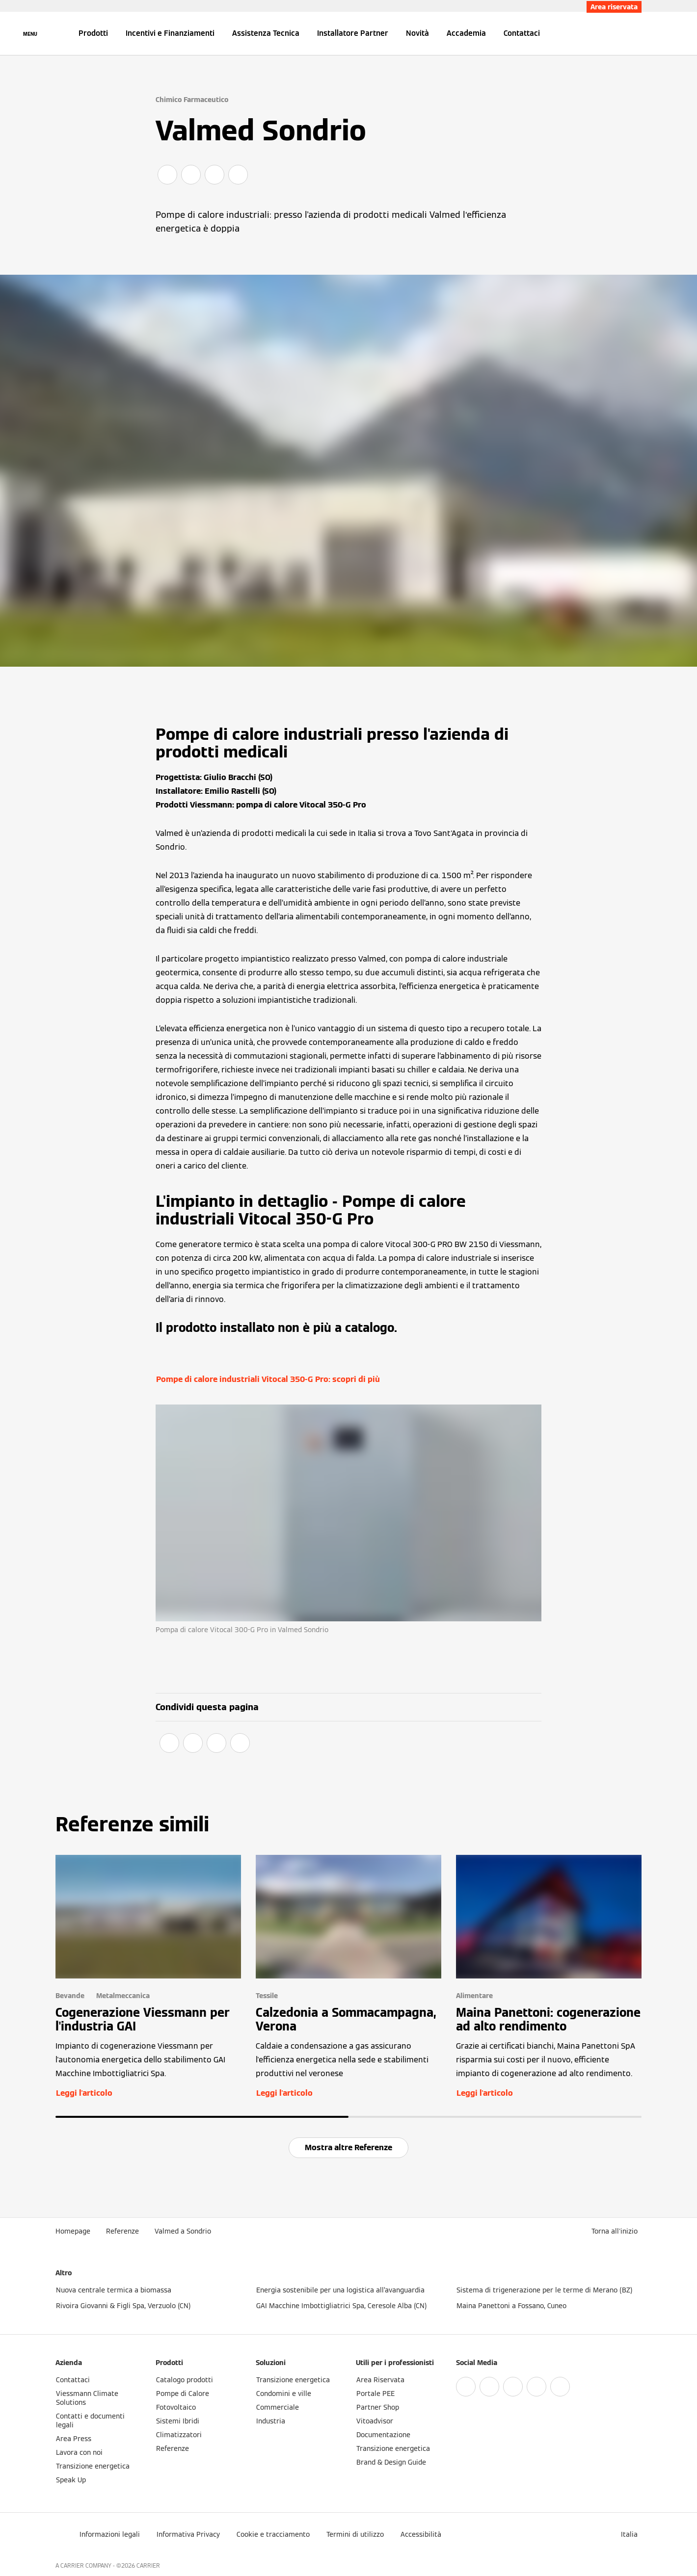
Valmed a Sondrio (183, 2231)
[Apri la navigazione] (30, 33)
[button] (616, 2231)
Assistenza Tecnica (265, 33)
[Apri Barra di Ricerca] (636, 33)
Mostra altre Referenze (348, 2147)
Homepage (72, 2231)
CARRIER (148, 2565)
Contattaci (522, 33)
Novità (417, 33)
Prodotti (93, 33)
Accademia (466, 33)
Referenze (122, 2231)
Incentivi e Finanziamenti (170, 33)
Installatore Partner (352, 33)
